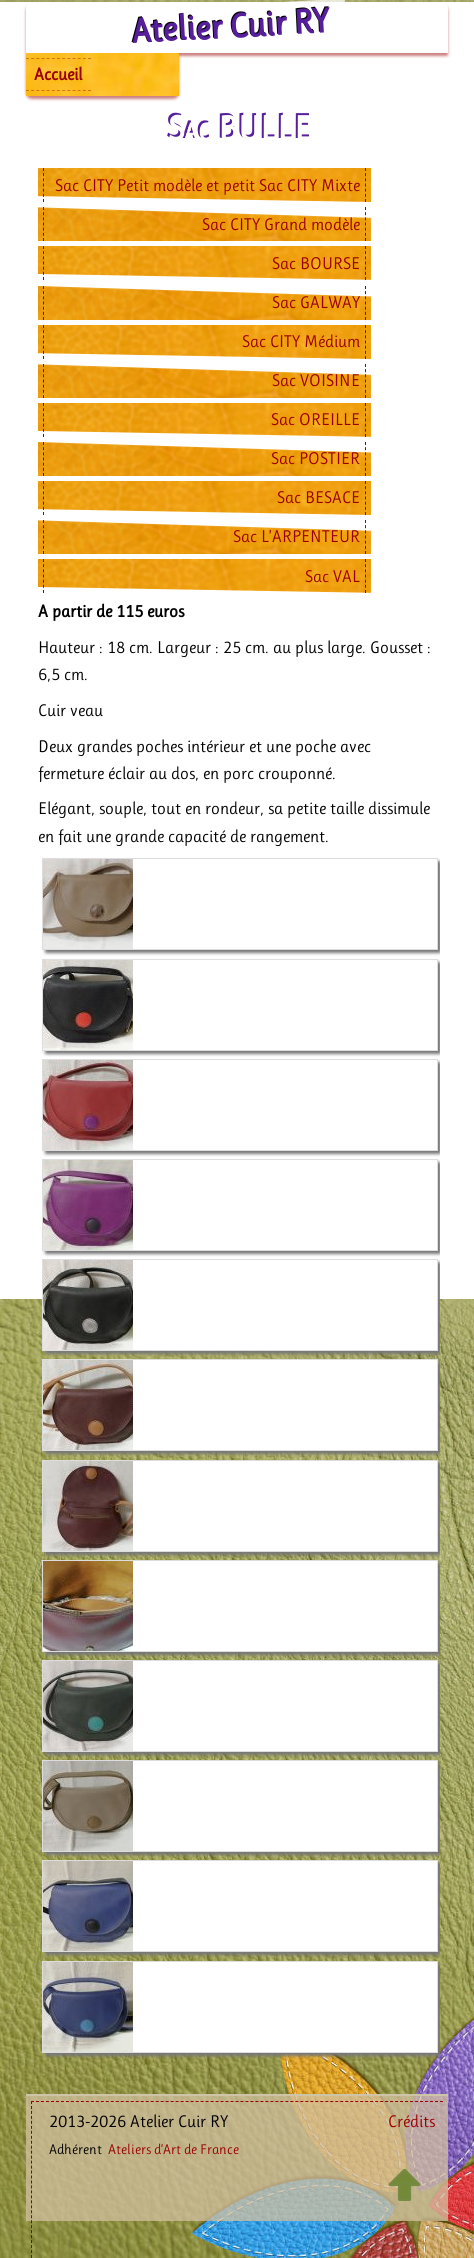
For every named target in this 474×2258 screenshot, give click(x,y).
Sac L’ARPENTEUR (296, 536)
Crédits (411, 2121)
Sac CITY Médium (301, 341)
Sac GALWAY (316, 302)
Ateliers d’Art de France (173, 2149)
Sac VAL (332, 576)
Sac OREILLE (315, 419)
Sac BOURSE (316, 263)
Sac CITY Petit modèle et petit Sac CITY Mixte (207, 185)
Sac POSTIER (315, 458)
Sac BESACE (318, 497)
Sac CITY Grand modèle (281, 224)
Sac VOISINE (316, 380)
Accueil (58, 74)
